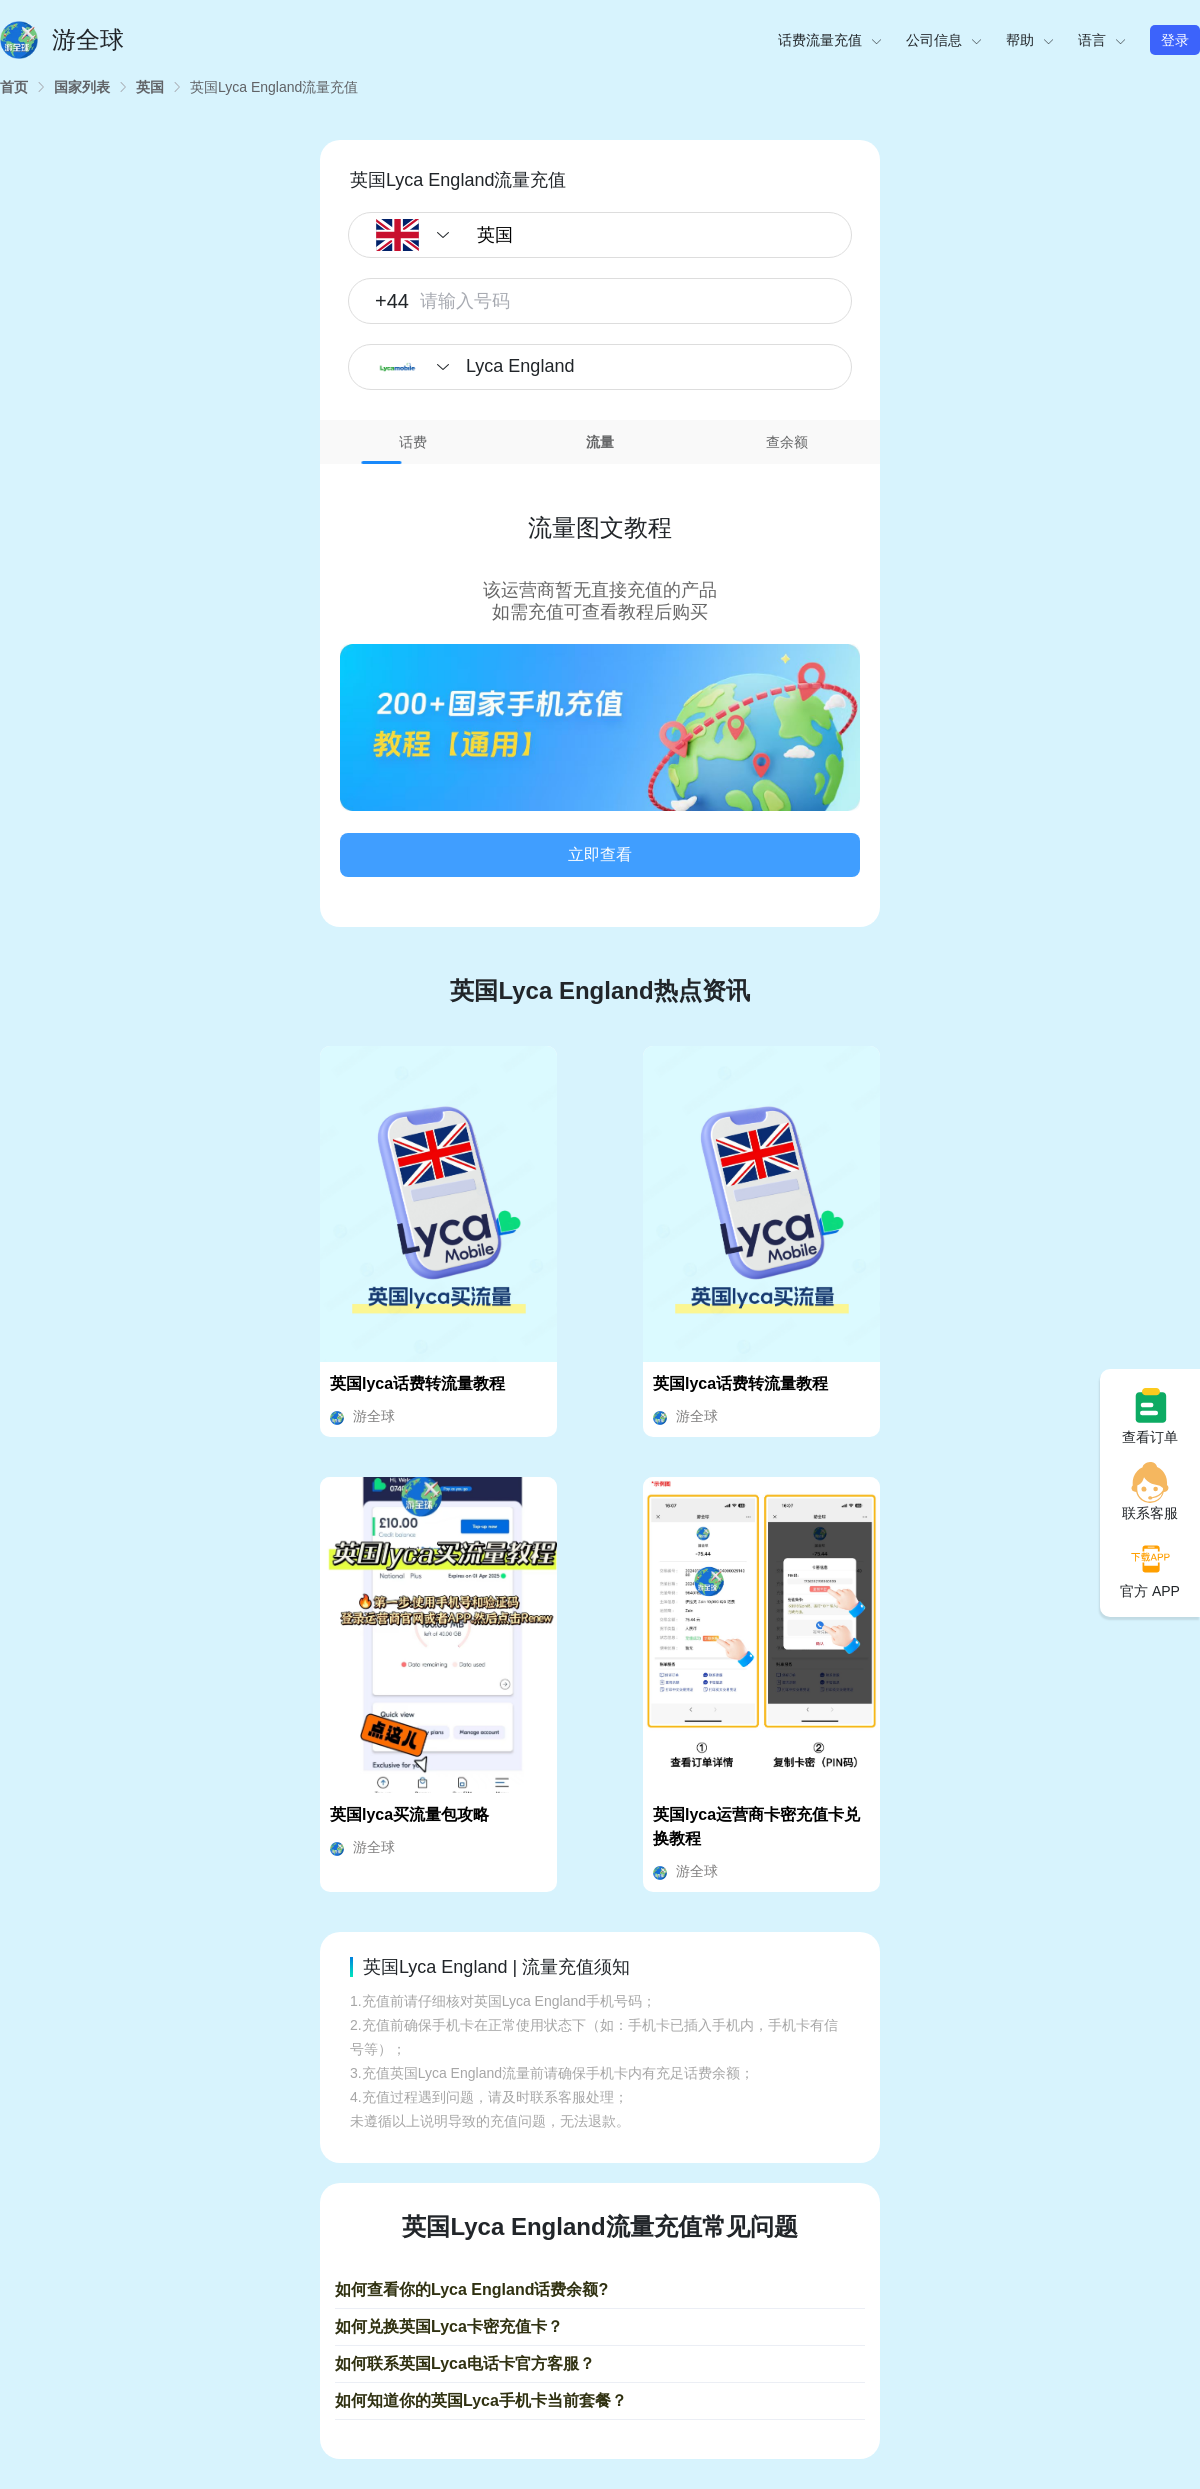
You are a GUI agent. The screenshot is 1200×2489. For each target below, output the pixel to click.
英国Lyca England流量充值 (274, 87)
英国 (150, 87)
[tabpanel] (600, 681)
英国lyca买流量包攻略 (409, 1814)
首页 (14, 87)
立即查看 (600, 854)
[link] (14, 87)
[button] (600, 728)
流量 (600, 442)
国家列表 (82, 87)
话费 (413, 442)
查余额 (787, 442)
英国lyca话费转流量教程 (417, 1383)
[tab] (413, 442)
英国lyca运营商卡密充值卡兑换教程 (756, 1826)
